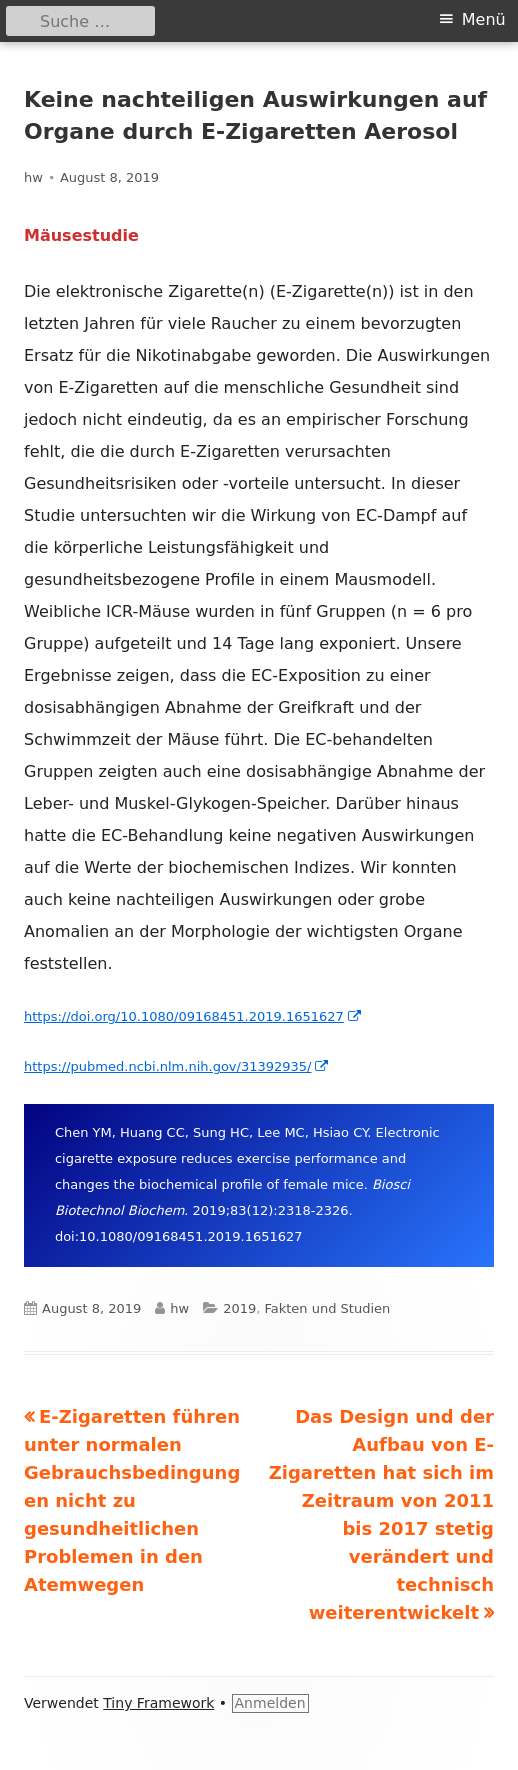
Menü (484, 19)
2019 (239, 1308)
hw (33, 177)
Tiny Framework (158, 1703)
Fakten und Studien (327, 1308)
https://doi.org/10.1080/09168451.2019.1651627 (193, 1016)
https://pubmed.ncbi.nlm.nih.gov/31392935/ (177, 1066)
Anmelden (270, 1703)
